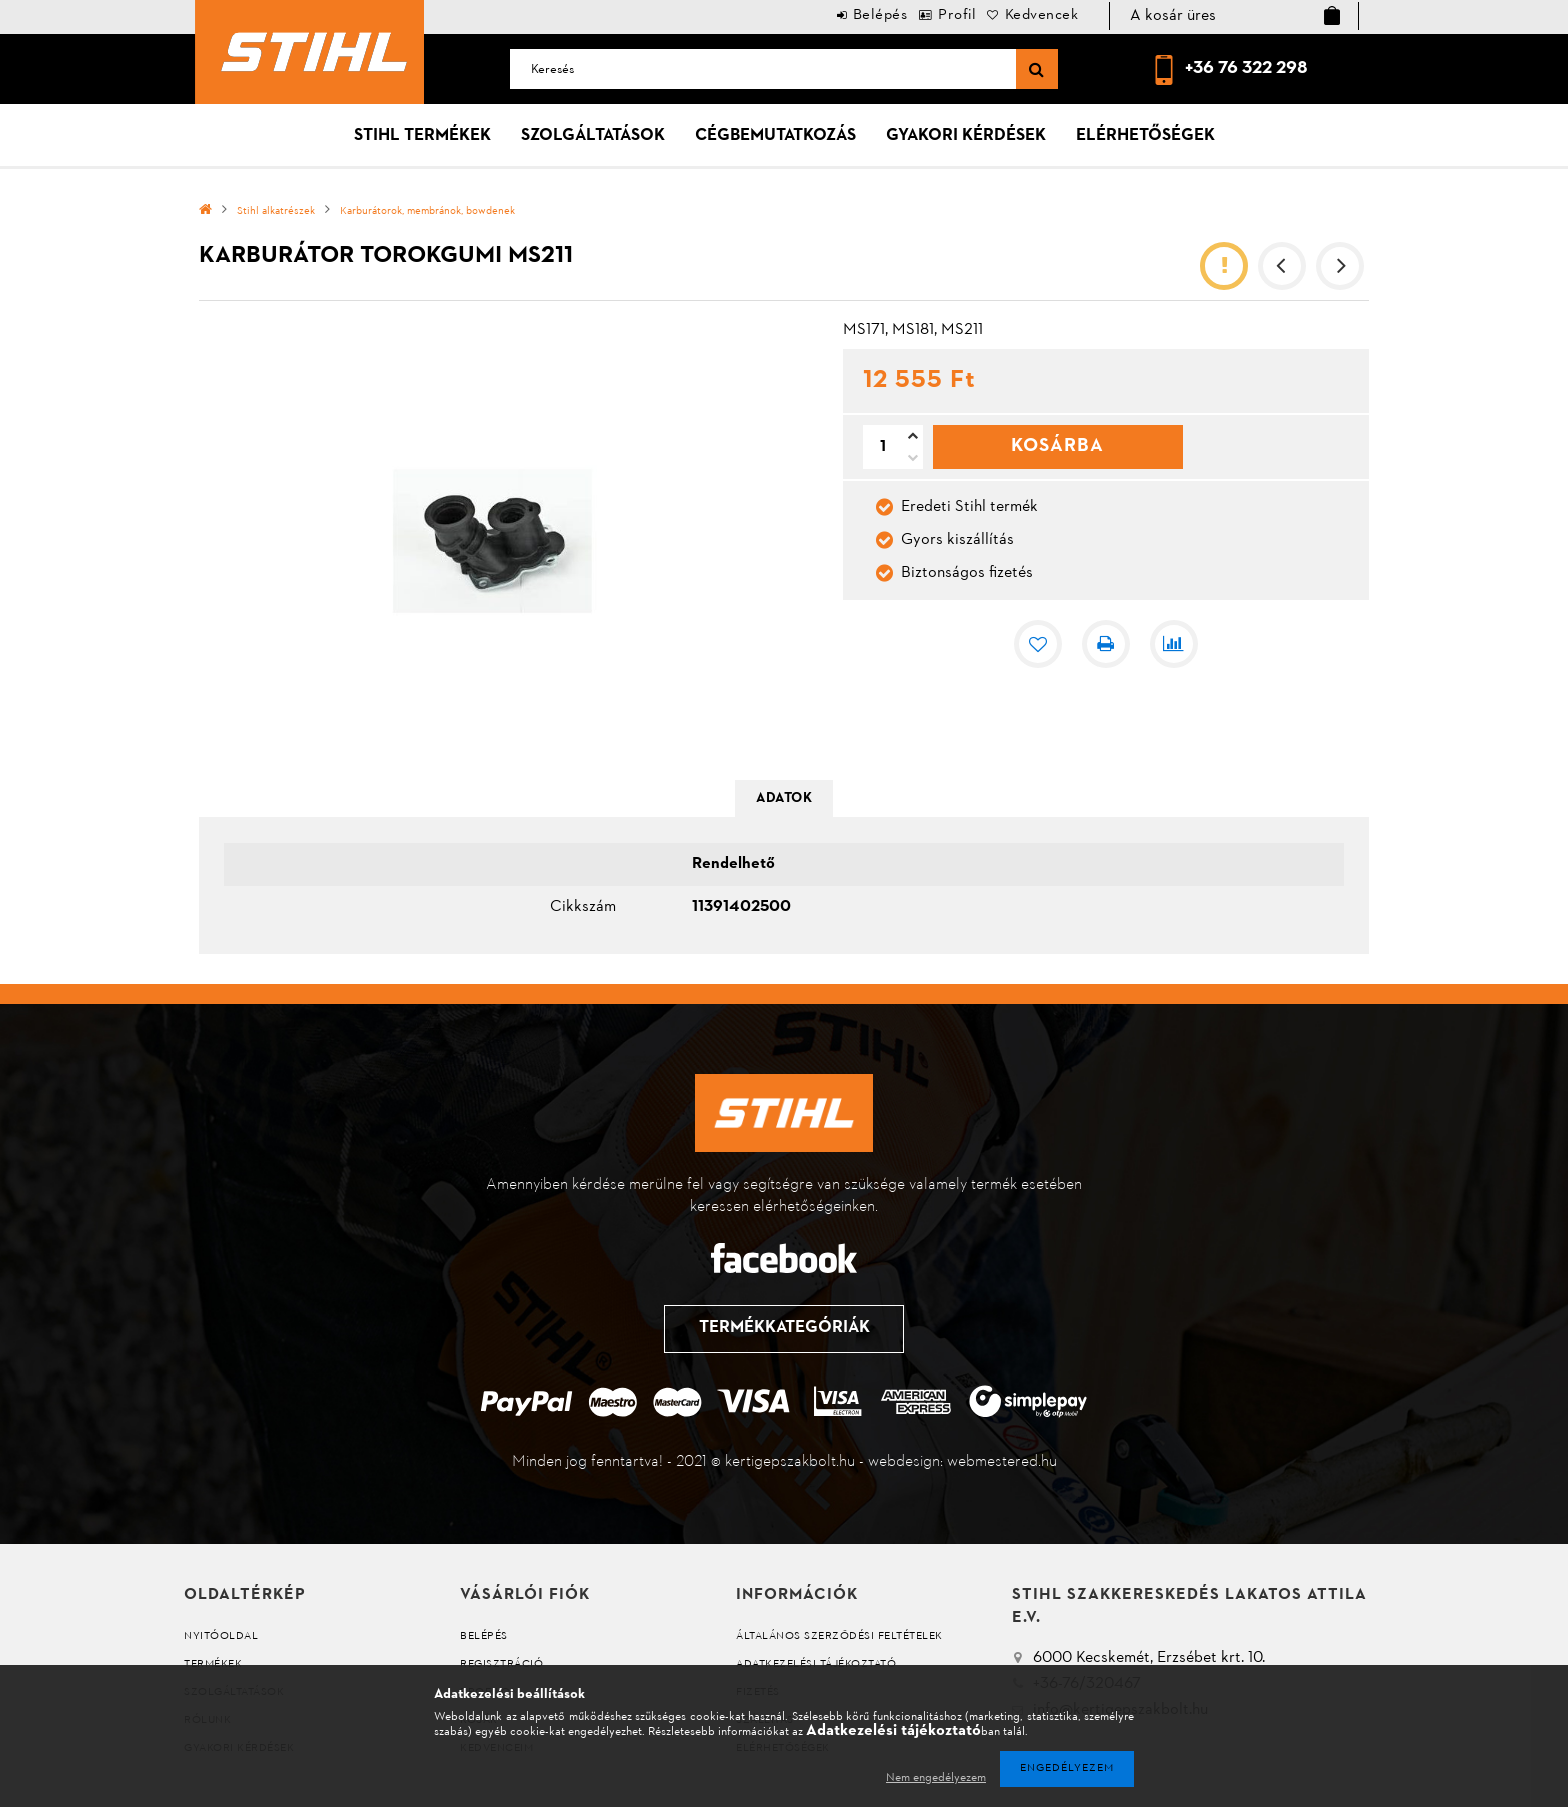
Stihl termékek (422, 136)
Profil (929, 15)
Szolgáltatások (593, 136)
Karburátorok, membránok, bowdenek (427, 211)
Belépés (833, 15)
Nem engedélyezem (936, 1778)
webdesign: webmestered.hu (962, 1462)
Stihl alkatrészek (276, 211)
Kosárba (1057, 446)
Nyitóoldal (221, 1636)
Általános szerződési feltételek (839, 1636)
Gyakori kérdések (966, 136)
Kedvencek (1033, 15)
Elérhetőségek (1145, 136)
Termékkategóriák (782, 1328)
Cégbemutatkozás (775, 136)
